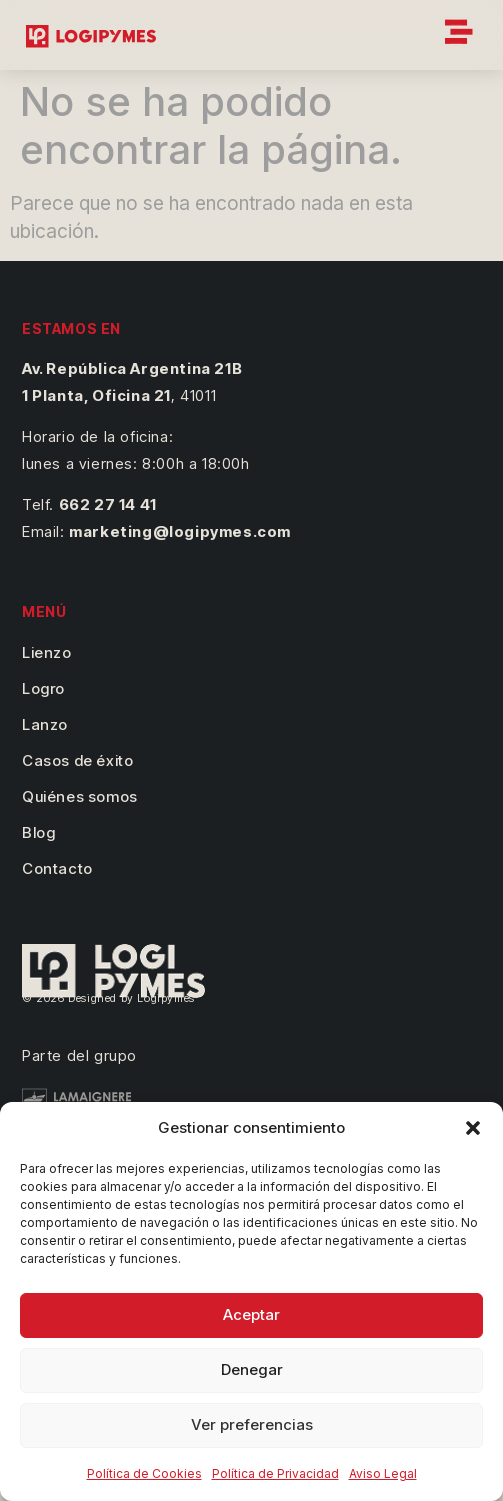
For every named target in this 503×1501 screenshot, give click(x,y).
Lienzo (47, 652)
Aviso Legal (383, 1473)
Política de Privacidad (275, 1473)
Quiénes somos (80, 796)
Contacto (57, 868)
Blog (38, 832)
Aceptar (251, 1314)
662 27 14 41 (108, 504)
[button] (473, 1128)
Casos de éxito (77, 760)
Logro (43, 688)
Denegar (252, 1369)
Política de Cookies (144, 1473)
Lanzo (45, 724)
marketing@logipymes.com (180, 531)
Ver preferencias (252, 1424)
